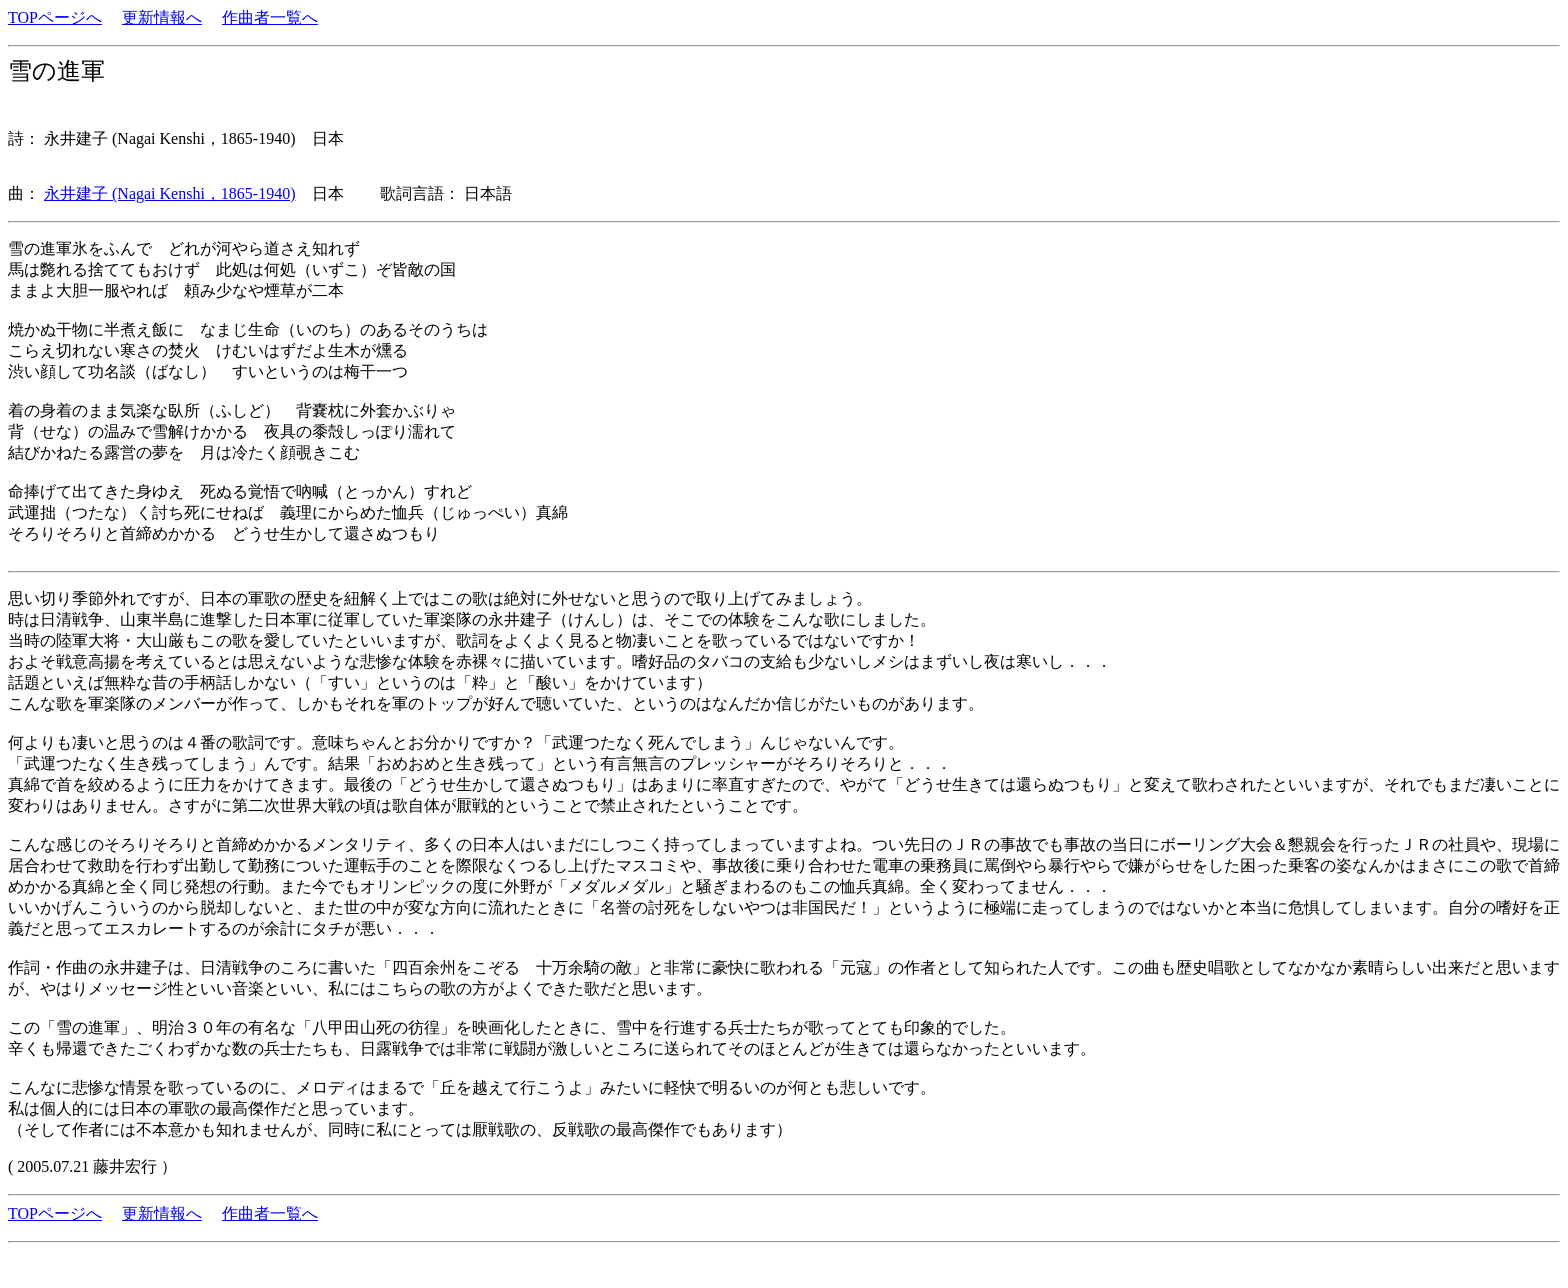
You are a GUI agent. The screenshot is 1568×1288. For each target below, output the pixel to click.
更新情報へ (162, 17)
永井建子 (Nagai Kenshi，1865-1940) (170, 193)
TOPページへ (55, 17)
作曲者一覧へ (270, 17)
